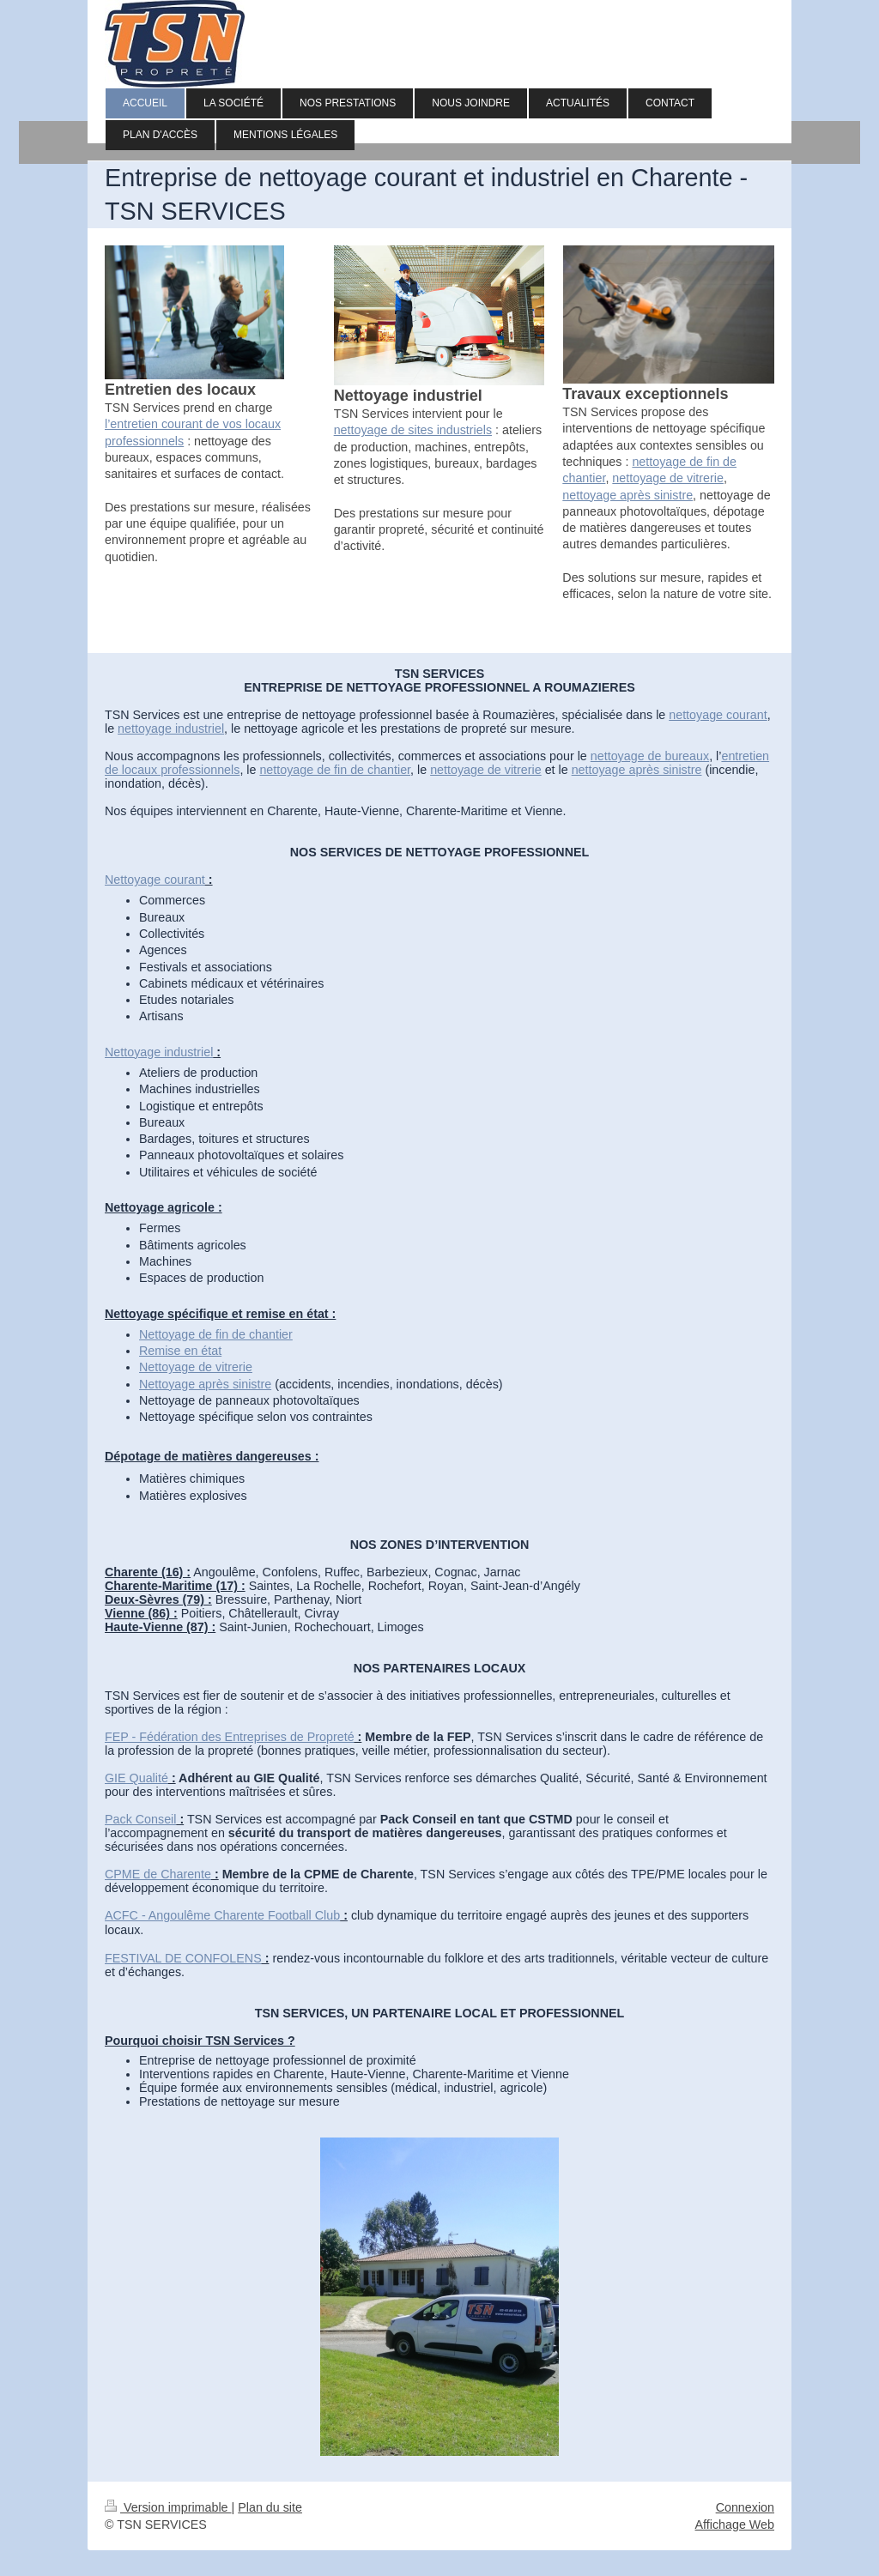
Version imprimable (168, 2507)
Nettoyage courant (155, 879)
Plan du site (270, 2507)
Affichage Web (734, 2524)
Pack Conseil (140, 1819)
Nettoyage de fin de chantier (216, 1334)
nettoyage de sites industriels (413, 430)
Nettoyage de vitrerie (195, 1367)
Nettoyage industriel (159, 1052)
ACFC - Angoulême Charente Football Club (222, 1915)
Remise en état (180, 1351)
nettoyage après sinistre (627, 495)
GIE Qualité (136, 1778)
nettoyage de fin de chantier (334, 770)
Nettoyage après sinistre (205, 1384)
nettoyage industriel (171, 728)
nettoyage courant (718, 715)
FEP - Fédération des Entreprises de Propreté (230, 1737)
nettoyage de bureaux (650, 756)
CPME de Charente (158, 1874)
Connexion (745, 2507)
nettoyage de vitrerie (668, 478)
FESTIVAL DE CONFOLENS (183, 1958)
